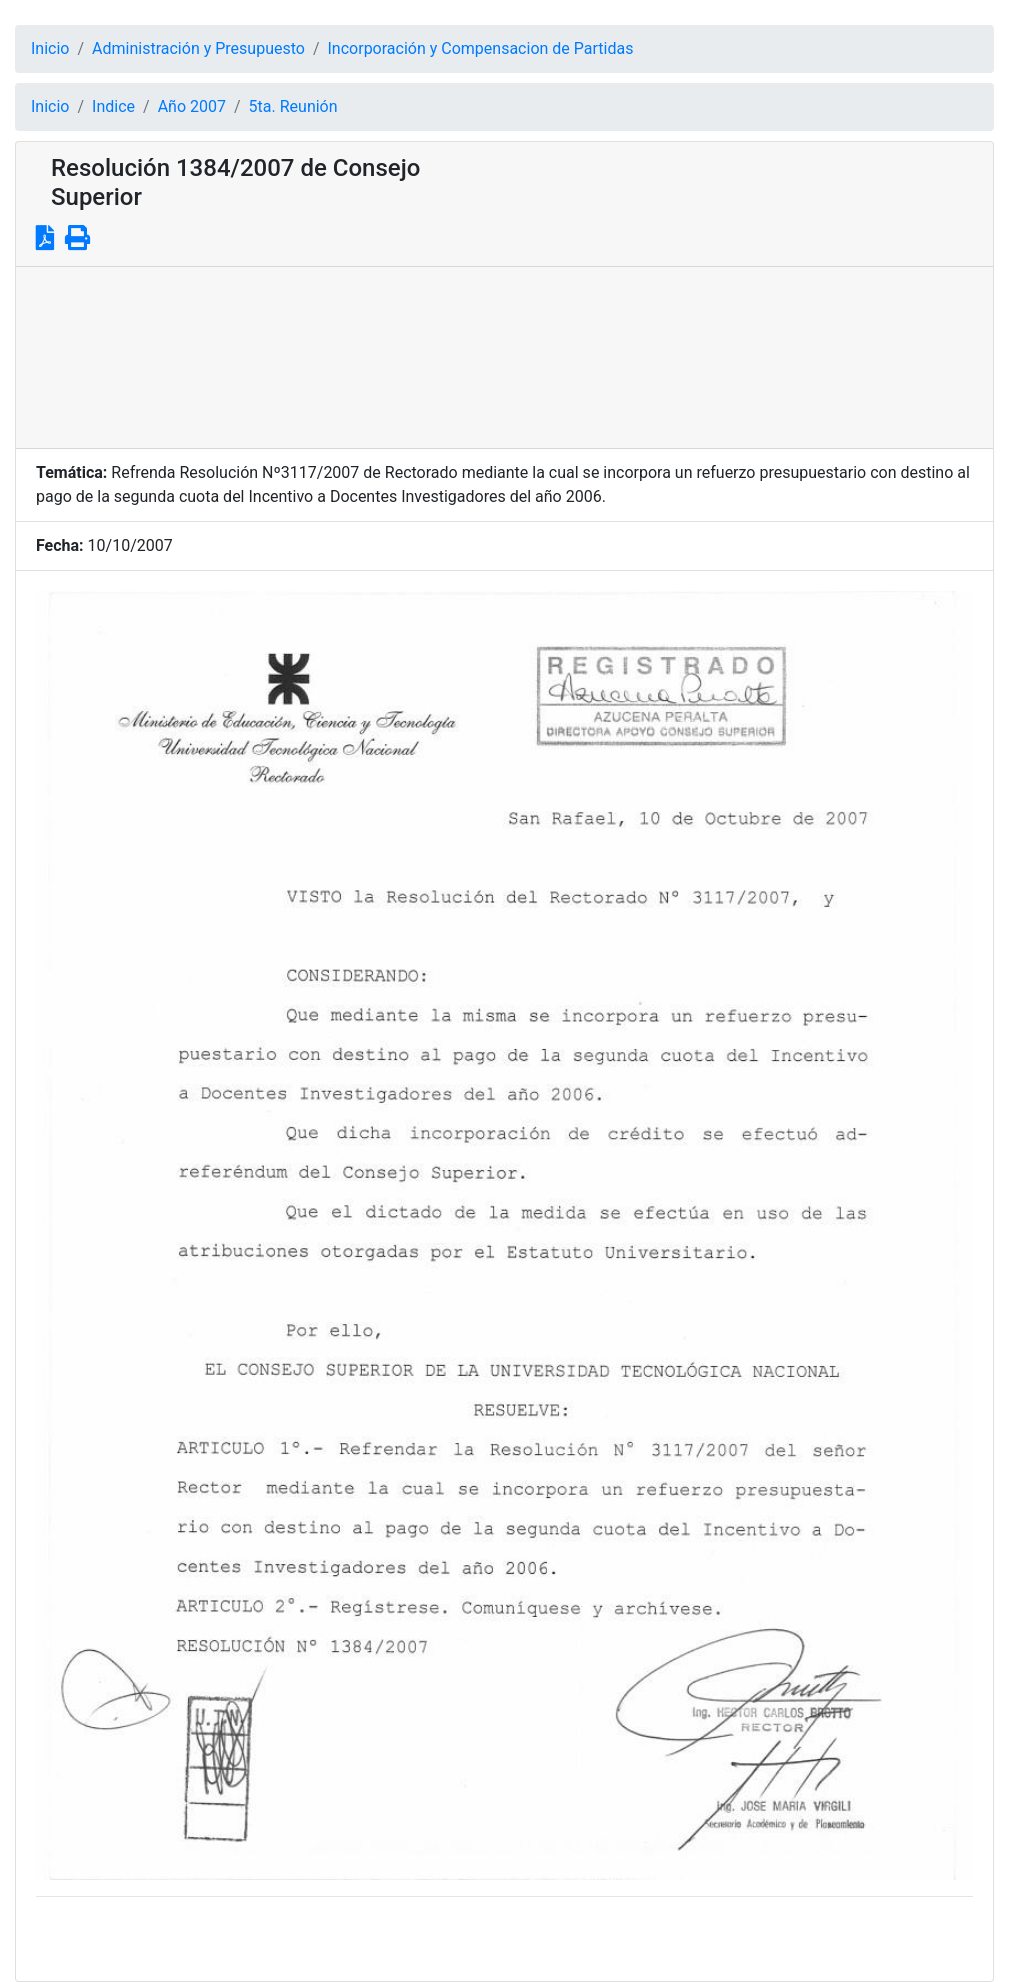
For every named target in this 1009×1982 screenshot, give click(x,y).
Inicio (50, 48)
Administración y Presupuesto (198, 48)
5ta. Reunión (293, 106)
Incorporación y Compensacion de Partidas (481, 48)
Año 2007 (192, 106)
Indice (113, 106)
